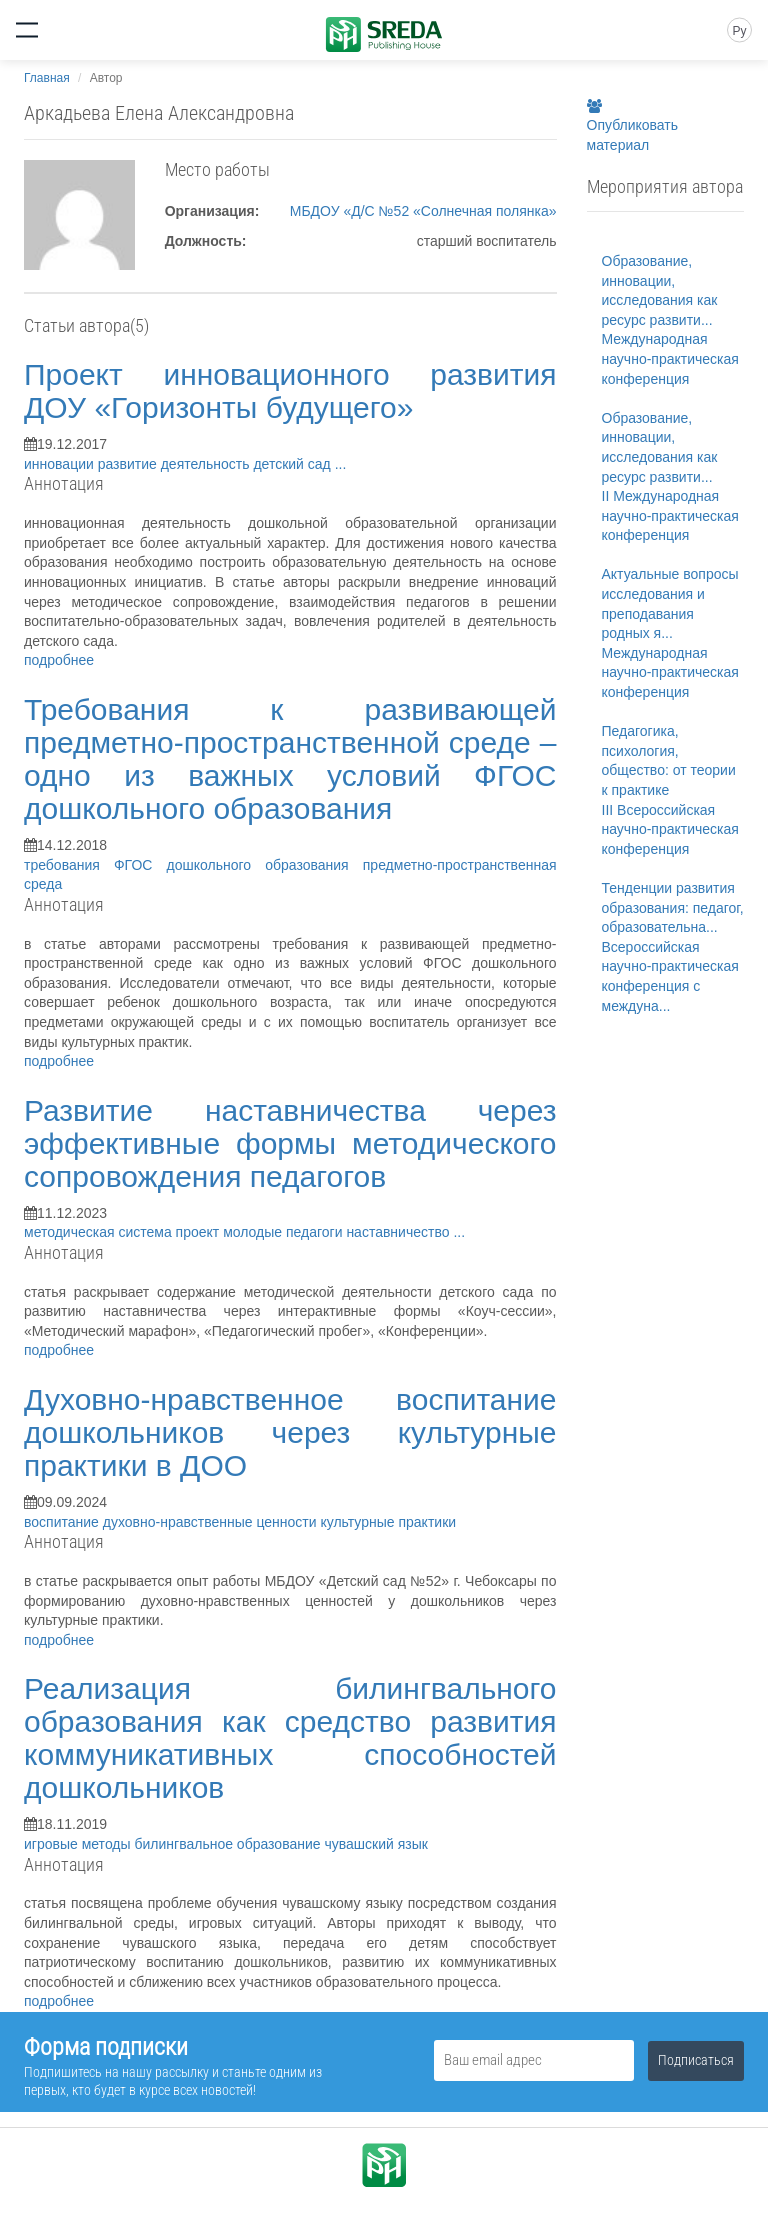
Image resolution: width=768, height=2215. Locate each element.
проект (200, 1232)
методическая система (100, 1232)
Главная (47, 78)
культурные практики (388, 1522)
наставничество (399, 1232)
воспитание (63, 1522)
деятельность (207, 464)
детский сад (293, 464)
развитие (129, 464)
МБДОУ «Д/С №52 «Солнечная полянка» (423, 211)
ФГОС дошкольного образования (238, 865)
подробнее (59, 660)
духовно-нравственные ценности (212, 1522)
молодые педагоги (284, 1232)
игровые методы (79, 1844)
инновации (61, 464)
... (341, 464)
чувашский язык (375, 1844)
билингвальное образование (229, 1844)
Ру (739, 31)
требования (69, 865)
